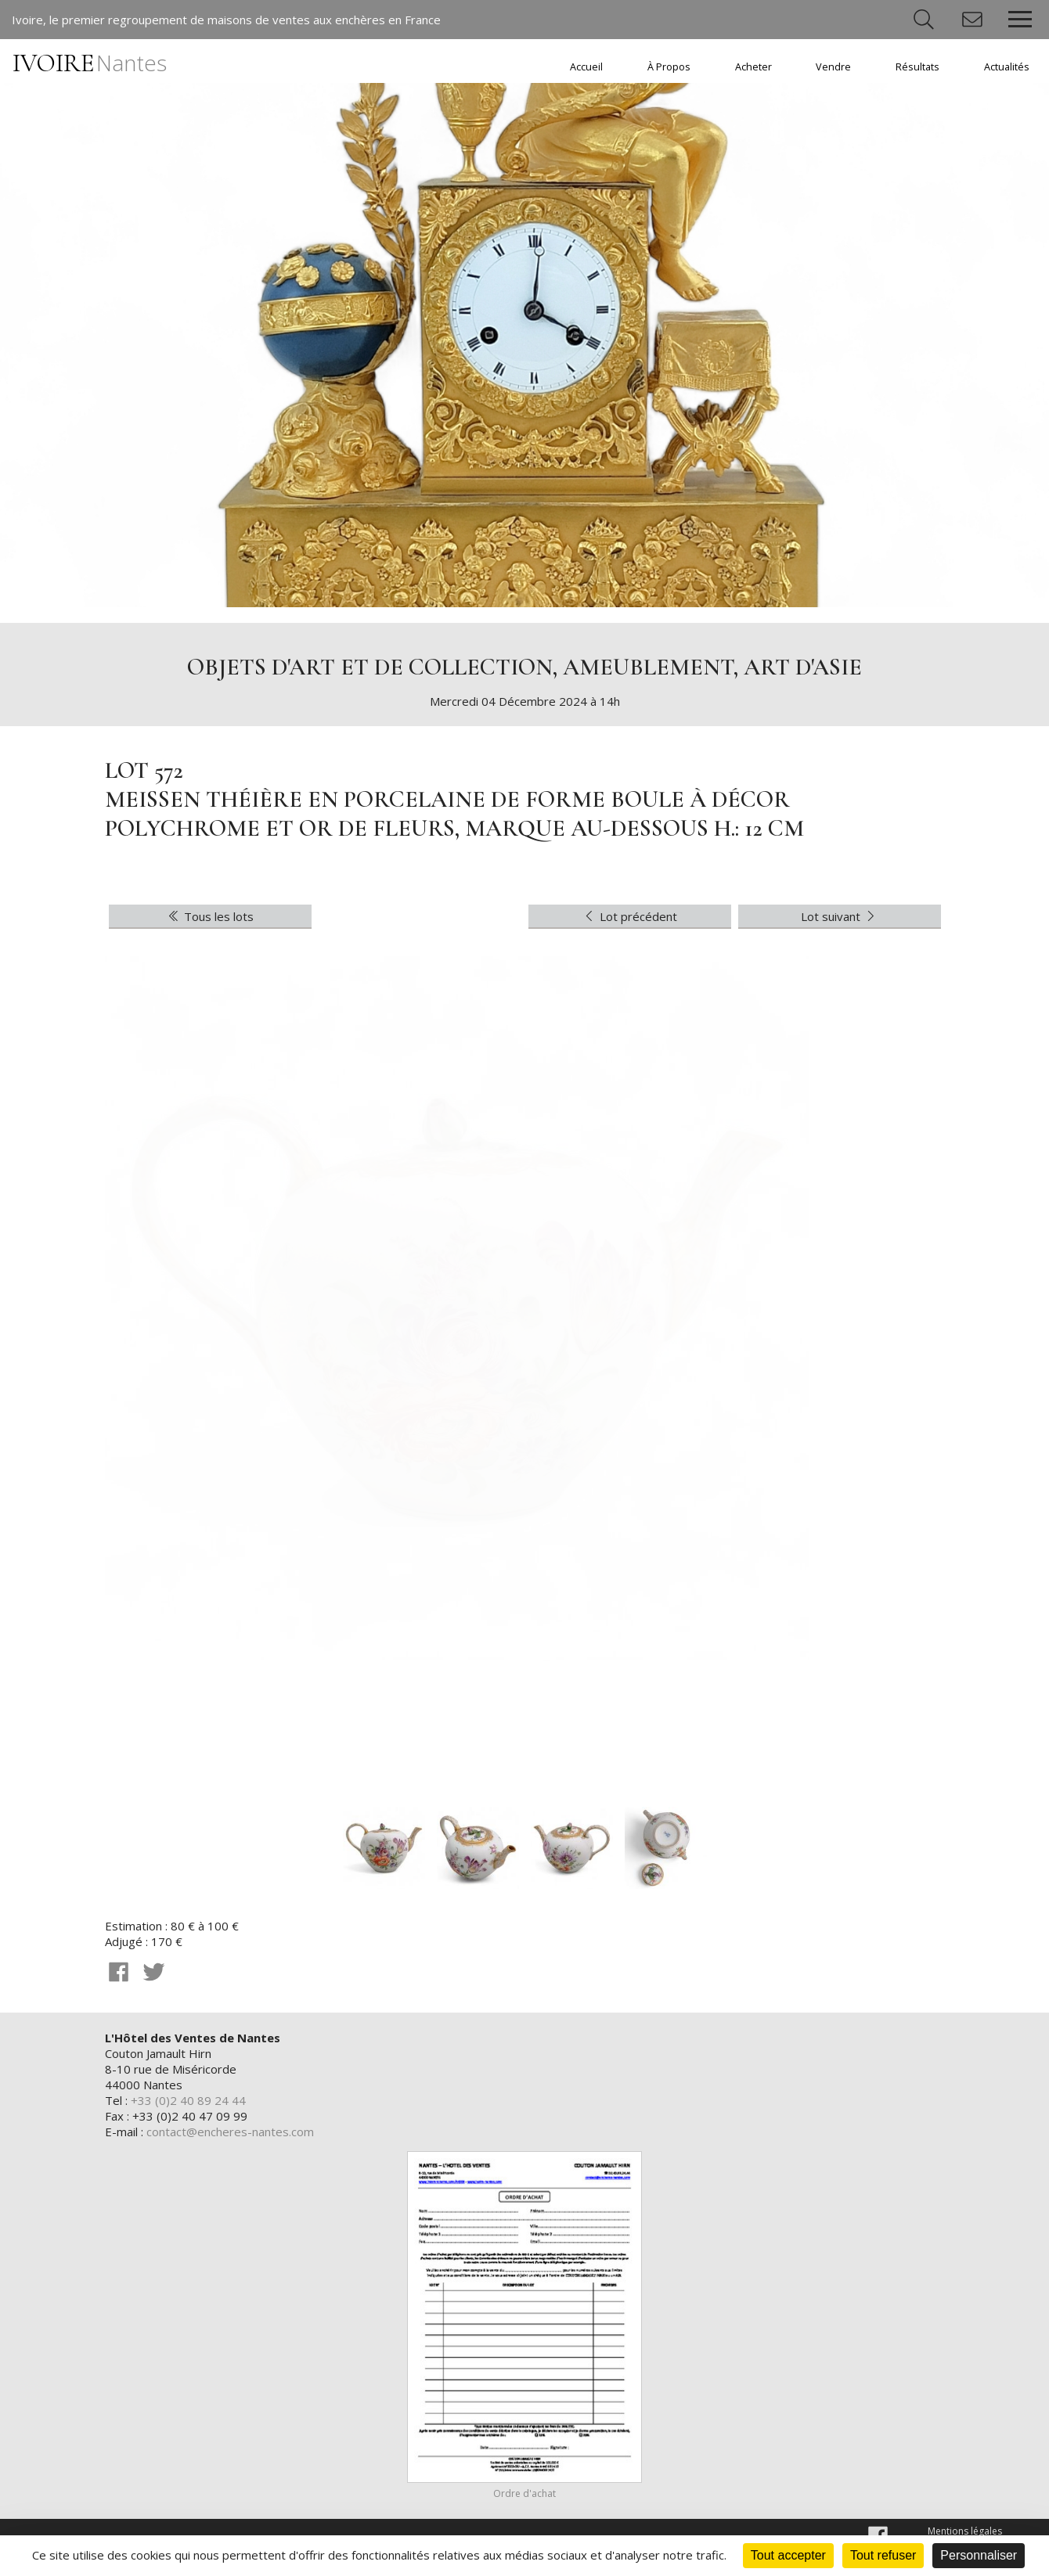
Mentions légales (965, 2531)
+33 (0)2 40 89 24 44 (188, 2100)
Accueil (586, 67)
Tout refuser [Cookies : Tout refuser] (883, 2555)
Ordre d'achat (524, 2493)
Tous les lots (210, 916)
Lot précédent (629, 916)
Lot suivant (839, 916)
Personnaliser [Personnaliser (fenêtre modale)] (978, 2555)
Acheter (753, 67)
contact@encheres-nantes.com (230, 2131)
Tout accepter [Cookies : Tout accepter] (788, 2555)
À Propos (668, 67)
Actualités (1006, 67)
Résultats (917, 67)
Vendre (833, 67)
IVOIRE (90, 63)
